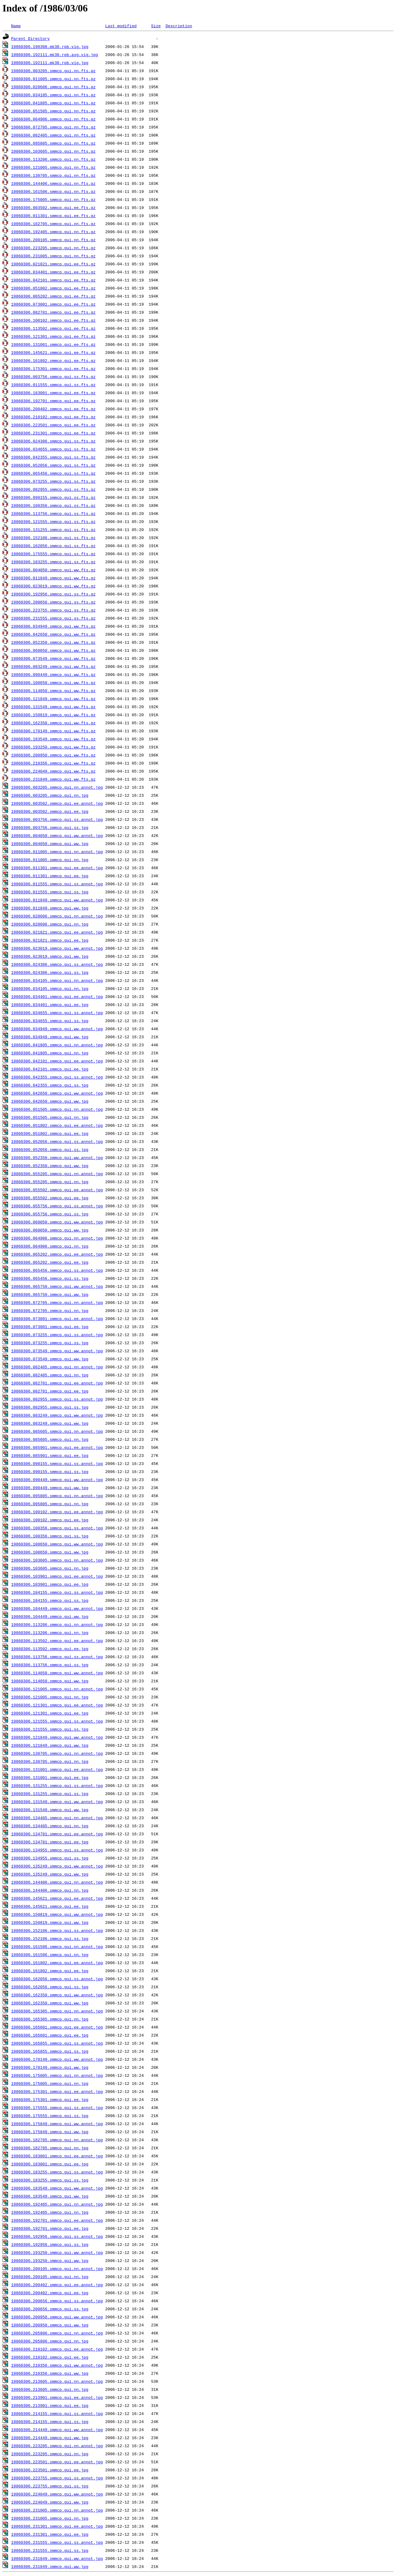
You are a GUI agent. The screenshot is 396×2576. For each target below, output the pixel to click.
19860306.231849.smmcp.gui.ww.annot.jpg (57, 2558)
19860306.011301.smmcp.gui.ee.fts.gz (53, 215)
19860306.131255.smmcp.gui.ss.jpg (49, 1793)
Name (16, 25)
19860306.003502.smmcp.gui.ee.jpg (49, 811)
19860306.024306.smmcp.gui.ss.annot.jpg (57, 964)
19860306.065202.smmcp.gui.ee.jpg (49, 1262)
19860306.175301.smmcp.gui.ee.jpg (49, 2099)
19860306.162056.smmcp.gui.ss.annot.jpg (57, 1978)
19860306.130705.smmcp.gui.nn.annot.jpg (57, 1753)
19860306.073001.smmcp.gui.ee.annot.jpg (57, 1318)
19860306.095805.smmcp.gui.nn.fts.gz (53, 143)
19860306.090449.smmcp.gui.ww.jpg (49, 1487)
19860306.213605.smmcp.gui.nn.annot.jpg (57, 2381)
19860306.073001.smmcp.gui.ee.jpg (49, 1326)
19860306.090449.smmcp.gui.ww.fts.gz (53, 674)
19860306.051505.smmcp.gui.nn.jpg (49, 1117)
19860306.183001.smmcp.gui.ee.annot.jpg (57, 2156)
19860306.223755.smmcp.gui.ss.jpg (49, 2486)
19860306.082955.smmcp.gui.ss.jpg (49, 1407)
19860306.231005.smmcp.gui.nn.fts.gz (53, 256)
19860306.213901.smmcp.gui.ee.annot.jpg (57, 2397)
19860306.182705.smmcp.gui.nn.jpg (49, 2148)
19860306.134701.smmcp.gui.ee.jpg (49, 1842)
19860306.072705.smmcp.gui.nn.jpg (49, 1310)
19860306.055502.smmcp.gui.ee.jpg (49, 1198)
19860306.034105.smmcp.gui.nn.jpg (49, 988)
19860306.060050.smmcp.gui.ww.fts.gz (53, 650)
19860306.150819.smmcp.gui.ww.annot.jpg (57, 1914)
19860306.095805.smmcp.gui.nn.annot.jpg (57, 1495)
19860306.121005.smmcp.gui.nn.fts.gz (53, 167)
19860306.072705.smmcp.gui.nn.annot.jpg (57, 1302)
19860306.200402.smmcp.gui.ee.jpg (49, 2292)
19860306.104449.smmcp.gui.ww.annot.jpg (57, 1608)
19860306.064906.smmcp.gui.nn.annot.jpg (57, 1238)
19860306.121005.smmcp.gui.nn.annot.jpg (57, 1689)
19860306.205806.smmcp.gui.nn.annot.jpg (57, 2333)
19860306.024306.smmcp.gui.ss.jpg (49, 972)
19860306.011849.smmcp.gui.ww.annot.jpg (57, 900)
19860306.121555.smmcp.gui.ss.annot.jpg (57, 1721)
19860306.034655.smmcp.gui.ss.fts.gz (53, 449)
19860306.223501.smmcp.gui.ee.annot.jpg (57, 2462)
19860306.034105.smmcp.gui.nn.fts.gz (53, 95)
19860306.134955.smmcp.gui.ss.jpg (49, 1858)
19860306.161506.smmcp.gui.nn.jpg (49, 1954)
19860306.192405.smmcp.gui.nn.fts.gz (53, 231)
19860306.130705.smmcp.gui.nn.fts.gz (53, 175)
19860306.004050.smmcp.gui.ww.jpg (49, 843)
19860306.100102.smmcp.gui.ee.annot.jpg (57, 1512)
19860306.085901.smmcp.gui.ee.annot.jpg (57, 1447)
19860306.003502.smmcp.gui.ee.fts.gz (53, 207)
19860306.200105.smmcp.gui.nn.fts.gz (53, 239)
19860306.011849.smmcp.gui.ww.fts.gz (53, 578)
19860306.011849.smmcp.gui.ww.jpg (49, 908)
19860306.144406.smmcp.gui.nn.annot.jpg (57, 1882)
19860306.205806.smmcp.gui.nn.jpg (49, 2341)
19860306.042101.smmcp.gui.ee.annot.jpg (57, 1061)
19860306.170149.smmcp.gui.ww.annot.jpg (57, 2059)
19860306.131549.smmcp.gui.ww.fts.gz (53, 706)
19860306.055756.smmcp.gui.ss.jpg (49, 1214)
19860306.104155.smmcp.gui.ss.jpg (49, 1600)
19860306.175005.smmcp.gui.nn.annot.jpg (57, 2075)
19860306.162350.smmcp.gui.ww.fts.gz (53, 723)
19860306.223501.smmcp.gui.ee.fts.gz (53, 425)
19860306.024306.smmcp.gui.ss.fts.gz (53, 441)
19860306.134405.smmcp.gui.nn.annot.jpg (57, 1817)
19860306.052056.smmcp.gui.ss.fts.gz (53, 465)
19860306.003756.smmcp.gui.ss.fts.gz (53, 376)
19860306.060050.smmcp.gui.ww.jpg (49, 1230)
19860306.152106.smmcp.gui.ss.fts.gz (53, 537)
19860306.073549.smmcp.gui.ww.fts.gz (53, 658)
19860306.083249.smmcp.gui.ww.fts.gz (53, 666)
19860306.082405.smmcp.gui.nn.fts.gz (53, 135)
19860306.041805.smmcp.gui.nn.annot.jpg (57, 1045)
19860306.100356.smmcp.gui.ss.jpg (49, 1536)
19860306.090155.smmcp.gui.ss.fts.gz (53, 497)
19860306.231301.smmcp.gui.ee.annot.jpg (57, 2526)
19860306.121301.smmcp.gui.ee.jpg (49, 1713)
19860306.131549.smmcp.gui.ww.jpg (49, 1809)
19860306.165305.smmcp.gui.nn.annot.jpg (57, 2011)
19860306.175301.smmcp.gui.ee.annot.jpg (57, 2091)
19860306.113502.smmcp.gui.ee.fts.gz (53, 328)
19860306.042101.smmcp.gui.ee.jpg (49, 1069)
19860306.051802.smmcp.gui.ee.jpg (49, 1133)
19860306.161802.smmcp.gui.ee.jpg (49, 1970)
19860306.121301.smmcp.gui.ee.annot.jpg (57, 1705)
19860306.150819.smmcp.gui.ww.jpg (49, 1922)
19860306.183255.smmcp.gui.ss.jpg (49, 2180)
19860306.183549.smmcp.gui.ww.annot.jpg (57, 2188)
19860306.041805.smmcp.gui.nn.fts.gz (53, 103)
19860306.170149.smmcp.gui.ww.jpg (49, 2067)
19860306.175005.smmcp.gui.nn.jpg (49, 2083)
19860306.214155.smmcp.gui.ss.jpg (49, 2421)
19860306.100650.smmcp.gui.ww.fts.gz (53, 682)
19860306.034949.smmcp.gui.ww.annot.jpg (57, 1028)
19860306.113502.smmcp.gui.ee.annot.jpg (57, 1640)
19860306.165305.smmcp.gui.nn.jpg (49, 2019)
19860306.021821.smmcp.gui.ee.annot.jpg (57, 932)
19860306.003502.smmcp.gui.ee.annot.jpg (57, 803)
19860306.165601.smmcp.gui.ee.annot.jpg (57, 2027)
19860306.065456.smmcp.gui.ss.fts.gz (53, 473)
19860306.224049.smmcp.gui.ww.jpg (49, 2502)
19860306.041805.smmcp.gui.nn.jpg (49, 1053)
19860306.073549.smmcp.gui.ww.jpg (49, 1359)
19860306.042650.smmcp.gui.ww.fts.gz (53, 634)
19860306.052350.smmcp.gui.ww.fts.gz (53, 642)
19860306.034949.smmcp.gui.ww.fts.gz (53, 626)
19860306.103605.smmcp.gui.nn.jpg (49, 1568)
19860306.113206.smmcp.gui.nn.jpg (49, 1632)
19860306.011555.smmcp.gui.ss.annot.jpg (57, 884)
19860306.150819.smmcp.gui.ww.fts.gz (53, 714)
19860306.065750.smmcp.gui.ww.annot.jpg (57, 1286)
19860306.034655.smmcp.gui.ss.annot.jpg (57, 1012)
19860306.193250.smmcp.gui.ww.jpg (49, 2260)
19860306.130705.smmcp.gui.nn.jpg (49, 1761)
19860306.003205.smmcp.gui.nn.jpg (49, 795)
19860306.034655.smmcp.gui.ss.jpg (49, 1020)
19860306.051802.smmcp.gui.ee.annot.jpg (57, 1125)
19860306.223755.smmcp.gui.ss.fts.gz (53, 610)
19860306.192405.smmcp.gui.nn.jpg (49, 2212)
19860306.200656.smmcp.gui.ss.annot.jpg (57, 2301)
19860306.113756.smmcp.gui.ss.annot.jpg (57, 1656)
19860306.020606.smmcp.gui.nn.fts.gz (53, 86)
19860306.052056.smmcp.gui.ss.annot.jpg (57, 1141)
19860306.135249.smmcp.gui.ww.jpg (49, 1874)
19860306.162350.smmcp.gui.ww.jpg (49, 2003)
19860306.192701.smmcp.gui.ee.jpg (49, 2228)
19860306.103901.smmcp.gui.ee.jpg (49, 1584)
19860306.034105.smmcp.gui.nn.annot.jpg (57, 980)
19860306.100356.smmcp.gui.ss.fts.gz (53, 505)
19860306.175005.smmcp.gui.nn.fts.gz (53, 199)
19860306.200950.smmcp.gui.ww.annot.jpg (57, 2317)
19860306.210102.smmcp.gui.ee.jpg (49, 2357)
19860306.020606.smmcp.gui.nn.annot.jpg (57, 916)
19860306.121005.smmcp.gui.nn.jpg (49, 1697)
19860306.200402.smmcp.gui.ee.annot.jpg (57, 2284)
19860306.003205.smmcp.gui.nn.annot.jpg (57, 787)
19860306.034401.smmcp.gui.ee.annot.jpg (57, 996)
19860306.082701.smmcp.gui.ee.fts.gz (53, 312)
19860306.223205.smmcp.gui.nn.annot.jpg (57, 2445)
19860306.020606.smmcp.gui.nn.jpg (49, 924)
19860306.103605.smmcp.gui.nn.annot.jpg (57, 1560)
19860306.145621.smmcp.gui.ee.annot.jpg (57, 1898)
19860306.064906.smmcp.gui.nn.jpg (49, 1246)
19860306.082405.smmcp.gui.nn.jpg (49, 1375)
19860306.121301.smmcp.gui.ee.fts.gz (53, 336)
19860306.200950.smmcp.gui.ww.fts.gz (53, 755)
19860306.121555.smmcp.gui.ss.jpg (49, 1729)
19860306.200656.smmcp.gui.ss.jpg (49, 2309)
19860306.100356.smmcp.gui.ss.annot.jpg (57, 1528)
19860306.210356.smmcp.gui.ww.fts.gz (53, 763)
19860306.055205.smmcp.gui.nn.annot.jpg (57, 1173)
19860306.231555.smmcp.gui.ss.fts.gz (53, 618)
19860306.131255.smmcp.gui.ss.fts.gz (53, 529)
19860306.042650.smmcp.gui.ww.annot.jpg (57, 1093)
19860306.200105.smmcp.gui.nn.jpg (49, 2276)
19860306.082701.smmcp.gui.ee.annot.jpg (57, 1383)
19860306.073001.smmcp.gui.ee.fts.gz (53, 304)
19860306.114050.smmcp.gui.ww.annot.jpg (57, 1673)
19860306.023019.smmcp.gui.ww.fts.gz (53, 586)
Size (156, 25)
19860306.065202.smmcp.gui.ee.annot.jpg (57, 1254)
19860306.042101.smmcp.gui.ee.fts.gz (53, 280)
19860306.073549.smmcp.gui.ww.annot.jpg (57, 1350)
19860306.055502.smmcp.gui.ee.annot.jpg (57, 1189)
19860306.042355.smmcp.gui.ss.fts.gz (53, 457)
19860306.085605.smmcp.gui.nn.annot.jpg (57, 1431)
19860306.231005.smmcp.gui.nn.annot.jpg (57, 2510)
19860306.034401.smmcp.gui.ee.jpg (49, 1004)
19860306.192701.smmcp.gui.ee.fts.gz (53, 400)
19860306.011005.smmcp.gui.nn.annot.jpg (57, 851)
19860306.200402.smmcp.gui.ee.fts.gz (53, 409)
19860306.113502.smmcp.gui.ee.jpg (49, 1648)
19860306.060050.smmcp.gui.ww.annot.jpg (57, 1222)
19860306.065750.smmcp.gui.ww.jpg (49, 1294)
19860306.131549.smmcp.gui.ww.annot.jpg (57, 1801)
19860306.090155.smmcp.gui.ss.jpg (49, 1471)
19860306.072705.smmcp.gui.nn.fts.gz (53, 127)
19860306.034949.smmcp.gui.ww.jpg (49, 1037)
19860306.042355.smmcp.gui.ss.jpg (49, 1085)
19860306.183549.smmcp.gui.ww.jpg (49, 2196)
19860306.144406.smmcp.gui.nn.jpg (49, 1890)
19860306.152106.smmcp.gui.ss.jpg (49, 1938)
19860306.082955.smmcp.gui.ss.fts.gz (53, 489)
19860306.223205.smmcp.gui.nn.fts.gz (53, 248)
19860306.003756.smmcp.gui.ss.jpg (49, 827)
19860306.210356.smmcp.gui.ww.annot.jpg (57, 2365)
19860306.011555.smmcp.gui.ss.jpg (49, 892)
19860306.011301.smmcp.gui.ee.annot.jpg (57, 867)
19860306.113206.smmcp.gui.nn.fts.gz (53, 159)
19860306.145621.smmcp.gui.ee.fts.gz (53, 352)
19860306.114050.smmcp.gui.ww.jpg (49, 1681)
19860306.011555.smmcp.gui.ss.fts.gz (53, 384)
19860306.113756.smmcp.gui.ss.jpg (49, 1664)
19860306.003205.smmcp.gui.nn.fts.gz (53, 70)
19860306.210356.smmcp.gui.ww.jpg (49, 2373)
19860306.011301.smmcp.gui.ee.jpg (49, 875)
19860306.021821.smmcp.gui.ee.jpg (49, 940)
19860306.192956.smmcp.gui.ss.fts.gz (53, 594)
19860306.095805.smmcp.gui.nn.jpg (49, 1503)
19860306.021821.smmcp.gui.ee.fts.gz (53, 264)
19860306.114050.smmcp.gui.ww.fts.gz (53, 690)
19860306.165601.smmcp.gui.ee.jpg (49, 2035)
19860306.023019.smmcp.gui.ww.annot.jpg (57, 948)
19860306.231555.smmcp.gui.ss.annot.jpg (57, 2542)
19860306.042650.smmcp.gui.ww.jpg (49, 1101)
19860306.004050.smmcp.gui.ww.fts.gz (53, 570)
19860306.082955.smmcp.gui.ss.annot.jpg (57, 1399)
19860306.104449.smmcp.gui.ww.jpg (49, 1616)
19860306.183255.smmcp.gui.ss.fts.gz (53, 561)
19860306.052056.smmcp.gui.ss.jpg (49, 1149)
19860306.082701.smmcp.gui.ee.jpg (49, 1391)
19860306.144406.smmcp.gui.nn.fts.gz (53, 183)
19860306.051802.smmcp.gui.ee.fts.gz (53, 288)
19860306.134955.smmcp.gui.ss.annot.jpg (57, 1850)
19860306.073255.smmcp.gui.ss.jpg (49, 1342)
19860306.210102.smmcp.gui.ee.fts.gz (53, 417)
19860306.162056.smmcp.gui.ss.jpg (49, 1987)
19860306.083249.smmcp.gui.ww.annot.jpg (57, 1415)
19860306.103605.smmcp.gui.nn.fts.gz (53, 151)
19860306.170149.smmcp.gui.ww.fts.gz (53, 731)
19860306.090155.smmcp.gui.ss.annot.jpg (57, 1463)
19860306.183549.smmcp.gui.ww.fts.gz (53, 739)
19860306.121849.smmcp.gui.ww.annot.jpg (57, 1737)
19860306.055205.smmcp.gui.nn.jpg (49, 1181)
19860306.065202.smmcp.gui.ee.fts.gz (53, 296)
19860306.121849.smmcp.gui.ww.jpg (49, 1745)
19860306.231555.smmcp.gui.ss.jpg (49, 2550)
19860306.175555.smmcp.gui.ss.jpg (49, 2115)
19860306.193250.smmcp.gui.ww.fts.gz (53, 747)
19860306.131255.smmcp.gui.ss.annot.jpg (57, 1785)
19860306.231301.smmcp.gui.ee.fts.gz (53, 433)
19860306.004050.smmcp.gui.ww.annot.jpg (57, 835)
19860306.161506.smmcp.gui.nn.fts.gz (53, 191)
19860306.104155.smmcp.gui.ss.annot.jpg (57, 1592)
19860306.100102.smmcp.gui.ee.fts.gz (53, 320)
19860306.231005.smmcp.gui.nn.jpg (49, 2518)
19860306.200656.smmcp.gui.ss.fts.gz (53, 602)
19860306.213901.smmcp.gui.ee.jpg (49, 2405)
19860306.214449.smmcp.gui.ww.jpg (49, 2437)
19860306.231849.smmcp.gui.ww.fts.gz (53, 779)
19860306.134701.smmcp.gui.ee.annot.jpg (57, 1834)
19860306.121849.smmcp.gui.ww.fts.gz (53, 698)
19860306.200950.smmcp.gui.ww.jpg (49, 2325)
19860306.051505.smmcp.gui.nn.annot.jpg (57, 1109)
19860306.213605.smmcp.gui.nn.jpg (49, 2389)
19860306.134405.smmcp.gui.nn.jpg (49, 1825)
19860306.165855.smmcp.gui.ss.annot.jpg (57, 2043)
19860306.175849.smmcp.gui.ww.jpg (49, 2131)
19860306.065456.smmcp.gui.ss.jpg (49, 1278)
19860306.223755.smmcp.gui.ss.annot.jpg (57, 2478)
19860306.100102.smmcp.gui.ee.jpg (49, 1520)
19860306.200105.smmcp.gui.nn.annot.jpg (57, 2268)
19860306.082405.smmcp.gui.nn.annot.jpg (57, 1367)
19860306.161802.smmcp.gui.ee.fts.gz (53, 360)
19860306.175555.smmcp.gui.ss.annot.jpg (57, 2107)
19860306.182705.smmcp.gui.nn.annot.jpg (57, 2139)
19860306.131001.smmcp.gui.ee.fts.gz (53, 344)
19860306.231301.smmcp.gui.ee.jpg (49, 2534)
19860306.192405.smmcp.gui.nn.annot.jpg (57, 2204)
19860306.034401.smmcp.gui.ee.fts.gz (53, 272)
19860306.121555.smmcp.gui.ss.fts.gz (53, 521)
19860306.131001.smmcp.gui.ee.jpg (49, 1777)
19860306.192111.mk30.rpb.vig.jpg (49, 62)
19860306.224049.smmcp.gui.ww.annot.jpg (57, 2494)
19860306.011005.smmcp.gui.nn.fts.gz (53, 78)
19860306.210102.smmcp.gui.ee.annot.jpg (57, 2349)
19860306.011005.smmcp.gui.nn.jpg (49, 859)
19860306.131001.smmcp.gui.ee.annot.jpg (57, 1769)
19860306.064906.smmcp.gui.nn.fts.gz (53, 119)
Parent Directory (30, 38)
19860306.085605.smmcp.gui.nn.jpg (49, 1439)
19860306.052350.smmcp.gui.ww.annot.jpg (57, 1157)
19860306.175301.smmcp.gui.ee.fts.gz (53, 368)
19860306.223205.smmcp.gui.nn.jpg (49, 2453)
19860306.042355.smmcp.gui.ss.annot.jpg (57, 1077)
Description (179, 25)
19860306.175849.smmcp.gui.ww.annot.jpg (57, 2123)
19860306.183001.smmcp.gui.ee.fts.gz (53, 392)
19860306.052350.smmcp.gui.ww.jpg (49, 1165)
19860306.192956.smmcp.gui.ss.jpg (49, 2244)
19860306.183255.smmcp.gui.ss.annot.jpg (57, 2172)
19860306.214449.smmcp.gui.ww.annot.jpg (57, 2429)
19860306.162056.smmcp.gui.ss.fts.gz (53, 545)
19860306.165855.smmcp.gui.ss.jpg (49, 2051)
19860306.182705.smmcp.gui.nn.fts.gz (53, 223)
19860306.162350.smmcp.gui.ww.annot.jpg (57, 1995)
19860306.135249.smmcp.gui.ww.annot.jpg (57, 1866)
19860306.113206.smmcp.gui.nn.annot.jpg (57, 1624)
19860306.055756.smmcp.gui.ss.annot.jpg (57, 1206)
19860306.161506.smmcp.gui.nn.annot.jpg (57, 1946)
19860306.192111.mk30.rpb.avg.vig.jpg (54, 54)
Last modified (120, 25)
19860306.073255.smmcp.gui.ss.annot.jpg (57, 1334)
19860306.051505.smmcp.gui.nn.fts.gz (53, 111)
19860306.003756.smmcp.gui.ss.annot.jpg (57, 819)
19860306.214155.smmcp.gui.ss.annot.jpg (57, 2413)
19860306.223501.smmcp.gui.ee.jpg (49, 2470)
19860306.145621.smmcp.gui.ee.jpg (49, 1906)
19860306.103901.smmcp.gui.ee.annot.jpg (57, 1576)
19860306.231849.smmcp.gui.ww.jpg (49, 2566)
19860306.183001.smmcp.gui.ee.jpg (49, 2164)
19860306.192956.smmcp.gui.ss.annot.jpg (57, 2236)
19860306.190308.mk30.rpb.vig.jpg (49, 46)
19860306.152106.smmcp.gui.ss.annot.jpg (57, 1930)
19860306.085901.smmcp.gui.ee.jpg (49, 1455)
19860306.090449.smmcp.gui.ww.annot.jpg (57, 1479)
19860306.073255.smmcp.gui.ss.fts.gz (53, 481)
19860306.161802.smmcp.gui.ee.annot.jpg (57, 1962)
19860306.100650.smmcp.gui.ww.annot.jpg (57, 1544)
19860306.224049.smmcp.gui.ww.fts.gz (53, 771)
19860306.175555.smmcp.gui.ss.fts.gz (53, 553)
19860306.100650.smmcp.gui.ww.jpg (49, 1552)
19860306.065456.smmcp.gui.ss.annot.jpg (57, 1270)
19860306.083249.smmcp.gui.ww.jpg (49, 1423)
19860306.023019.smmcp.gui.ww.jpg (49, 956)
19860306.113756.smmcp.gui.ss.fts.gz (53, 513)
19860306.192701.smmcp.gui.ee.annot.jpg (57, 2220)
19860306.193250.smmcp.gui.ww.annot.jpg (57, 2252)
